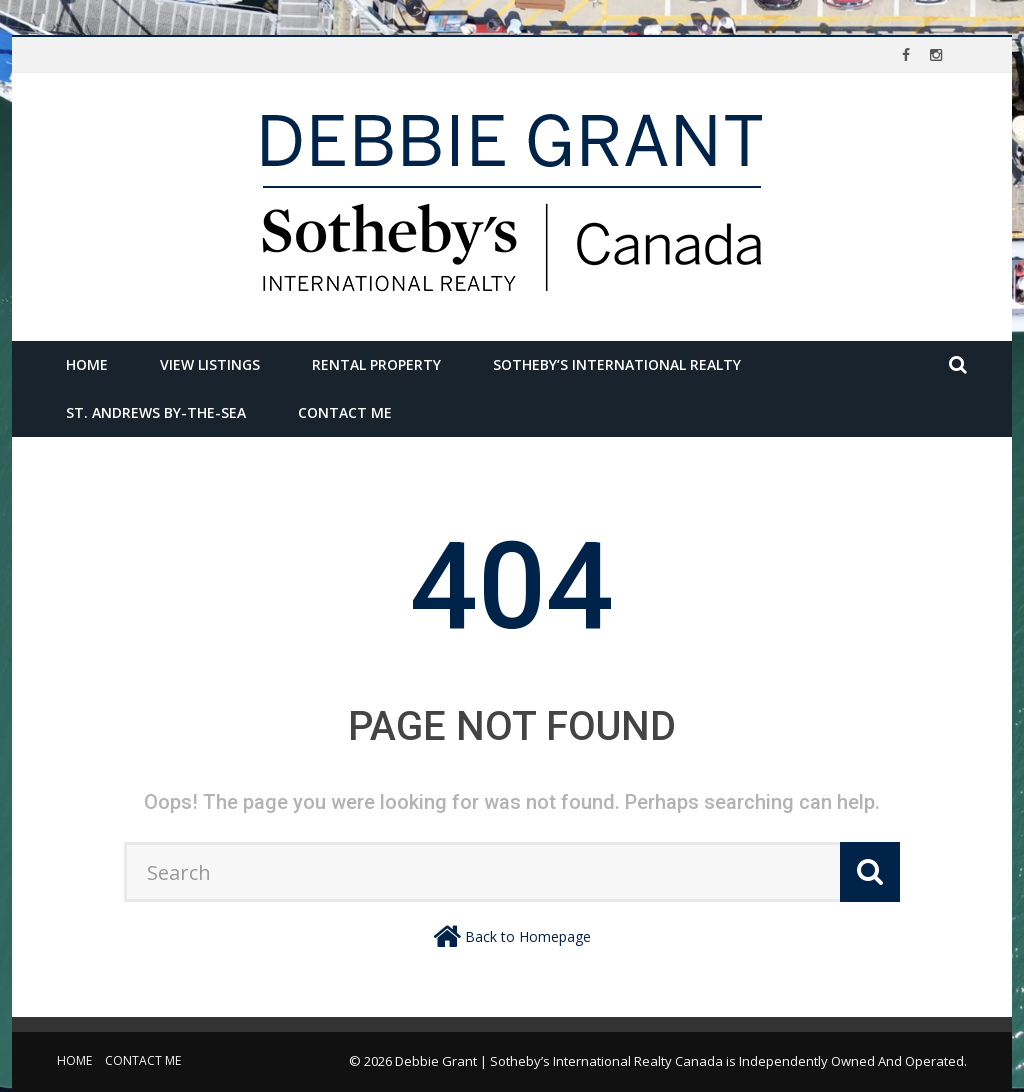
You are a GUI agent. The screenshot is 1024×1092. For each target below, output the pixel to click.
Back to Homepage (528, 936)
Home (87, 364)
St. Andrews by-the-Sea (156, 412)
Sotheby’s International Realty (617, 364)
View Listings (210, 364)
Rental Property (376, 364)
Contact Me (345, 412)
